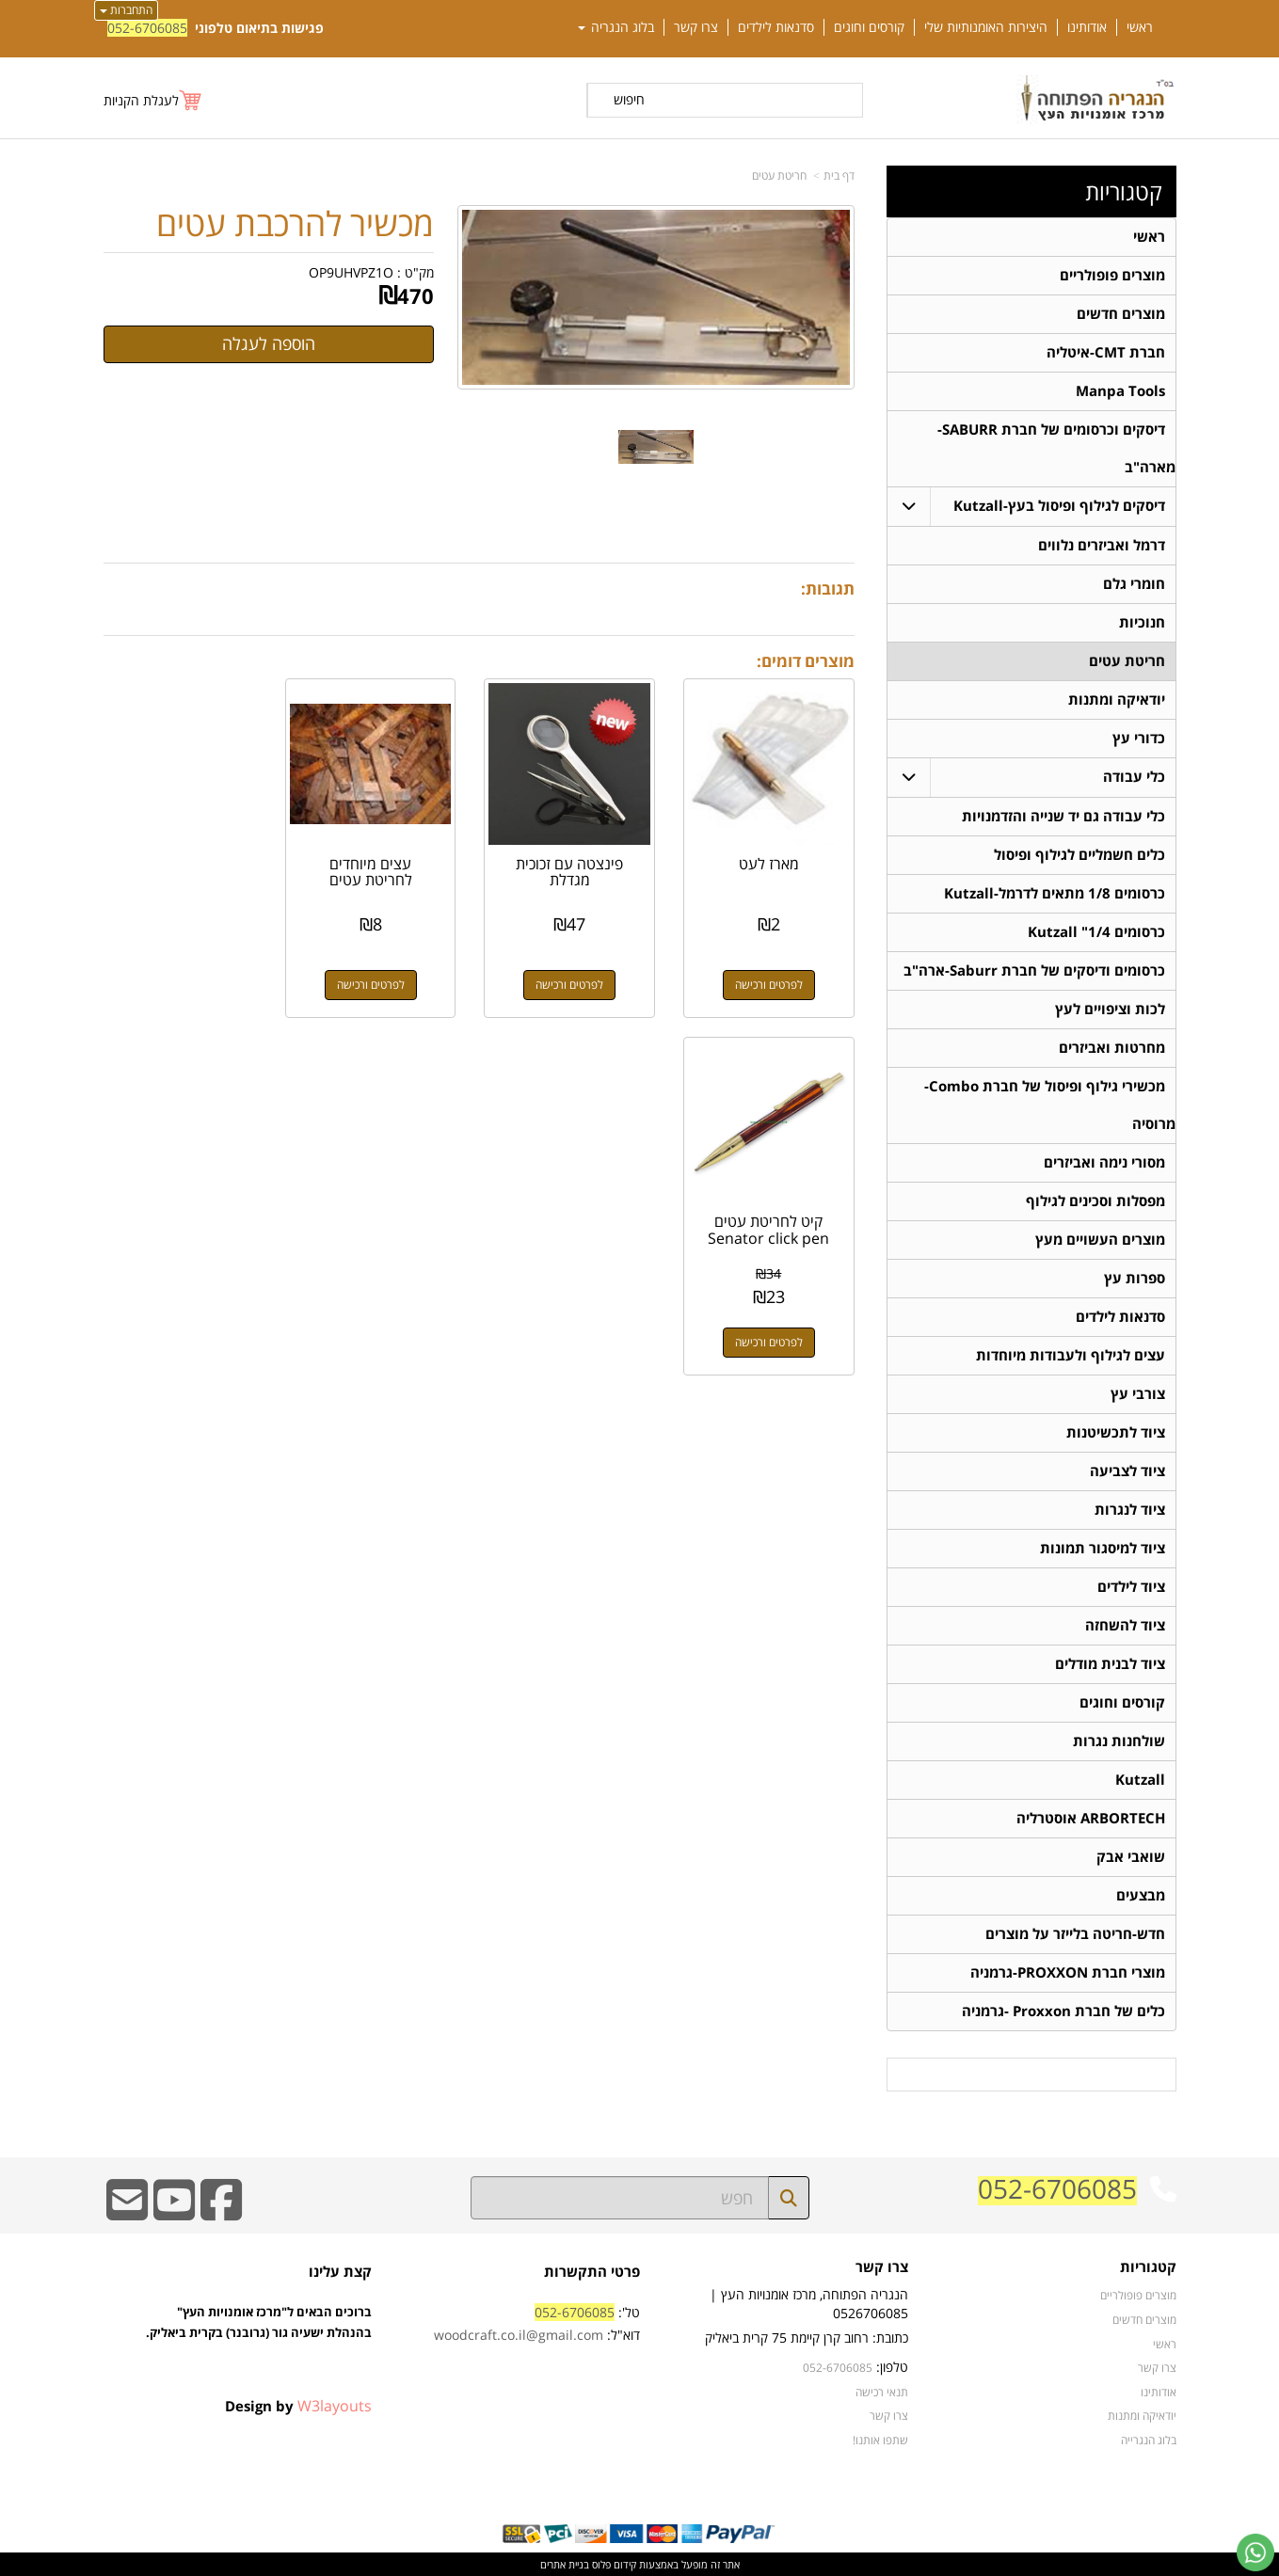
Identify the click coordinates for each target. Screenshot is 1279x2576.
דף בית (839, 175)
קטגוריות (1123, 192)
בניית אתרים (564, 2564)
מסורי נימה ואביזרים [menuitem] (1104, 1162)
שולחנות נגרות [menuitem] (1119, 1741)
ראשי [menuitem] (1140, 27)
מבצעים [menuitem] (1140, 1895)
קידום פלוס (612, 2564)
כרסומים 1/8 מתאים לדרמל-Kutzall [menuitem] (1054, 893)
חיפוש (629, 99)
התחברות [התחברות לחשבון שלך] (126, 10)
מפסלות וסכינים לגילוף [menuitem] (1095, 1201)
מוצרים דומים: (806, 661)
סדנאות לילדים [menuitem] (776, 27)
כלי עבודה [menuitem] (1134, 777)
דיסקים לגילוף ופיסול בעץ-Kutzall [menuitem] (1059, 506)
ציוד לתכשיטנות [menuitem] (1115, 1432)
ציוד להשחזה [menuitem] (1125, 1625)
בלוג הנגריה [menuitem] (616, 27)
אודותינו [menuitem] (1087, 27)
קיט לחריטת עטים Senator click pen (187, 867)
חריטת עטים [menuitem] (1127, 661)
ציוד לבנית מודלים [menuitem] (1110, 1664)
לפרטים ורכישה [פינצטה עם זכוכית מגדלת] (576, 980)
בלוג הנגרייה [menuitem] (1148, 2439)
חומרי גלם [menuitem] (1134, 584)
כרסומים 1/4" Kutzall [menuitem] (1096, 932)
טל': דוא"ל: (537, 2323)
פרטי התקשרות (592, 2272)
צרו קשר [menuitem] (696, 27)
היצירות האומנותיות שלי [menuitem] (985, 27)
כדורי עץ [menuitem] (1138, 738)
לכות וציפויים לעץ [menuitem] (1110, 1009)
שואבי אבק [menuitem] (1130, 1857)
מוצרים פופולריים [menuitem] (1112, 275)
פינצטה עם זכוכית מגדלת (576, 867)
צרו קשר (881, 2268)
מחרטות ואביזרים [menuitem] (1112, 1047)
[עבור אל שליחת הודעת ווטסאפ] (1255, 2552)
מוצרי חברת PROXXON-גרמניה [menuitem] (1067, 1972)
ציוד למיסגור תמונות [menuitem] (1102, 1548)
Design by (298, 2405)
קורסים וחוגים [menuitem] (869, 27)
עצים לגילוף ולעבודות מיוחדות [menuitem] (1070, 1355)
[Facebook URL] (221, 2212)
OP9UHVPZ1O (351, 272)
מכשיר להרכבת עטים (295, 224)
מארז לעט (771, 859)
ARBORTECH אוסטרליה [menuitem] (1090, 1818)
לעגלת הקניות (141, 100)
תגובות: (828, 588)
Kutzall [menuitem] (1140, 1779)
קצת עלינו (340, 2272)
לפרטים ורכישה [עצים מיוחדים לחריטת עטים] (381, 980)
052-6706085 (147, 28)
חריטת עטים (779, 175)
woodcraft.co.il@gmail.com (518, 2335)
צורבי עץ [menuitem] (1138, 1394)
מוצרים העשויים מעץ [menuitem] (1100, 1239)
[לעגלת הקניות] (153, 100)
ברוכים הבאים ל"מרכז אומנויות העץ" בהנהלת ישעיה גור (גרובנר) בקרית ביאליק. (259, 2343)
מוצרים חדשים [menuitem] (1121, 314)
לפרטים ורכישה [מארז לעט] (771, 980)
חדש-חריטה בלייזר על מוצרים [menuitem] (1075, 1934)
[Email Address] (127, 2212)
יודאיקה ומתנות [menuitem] (1116, 699)
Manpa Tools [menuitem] (1120, 391)
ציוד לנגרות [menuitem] (1130, 1509)
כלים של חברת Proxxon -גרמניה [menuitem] (1063, 2011)
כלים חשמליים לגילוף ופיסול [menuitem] (1079, 855)
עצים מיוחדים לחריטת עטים (381, 867)
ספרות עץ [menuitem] (1134, 1278)
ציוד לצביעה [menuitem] (1127, 1471)
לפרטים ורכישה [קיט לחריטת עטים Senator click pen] (186, 980)
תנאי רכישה (881, 2391)
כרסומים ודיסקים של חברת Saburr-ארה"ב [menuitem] (1034, 970)
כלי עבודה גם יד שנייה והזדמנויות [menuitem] (1063, 816)
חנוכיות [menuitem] (1142, 622)
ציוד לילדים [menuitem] (1131, 1587)
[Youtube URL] (174, 2212)
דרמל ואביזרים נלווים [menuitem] (1101, 545)
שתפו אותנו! (880, 2439)
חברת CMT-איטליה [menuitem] (1106, 352)
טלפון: (892, 2367)
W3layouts (334, 2405)
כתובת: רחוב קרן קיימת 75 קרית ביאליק (806, 2337)
